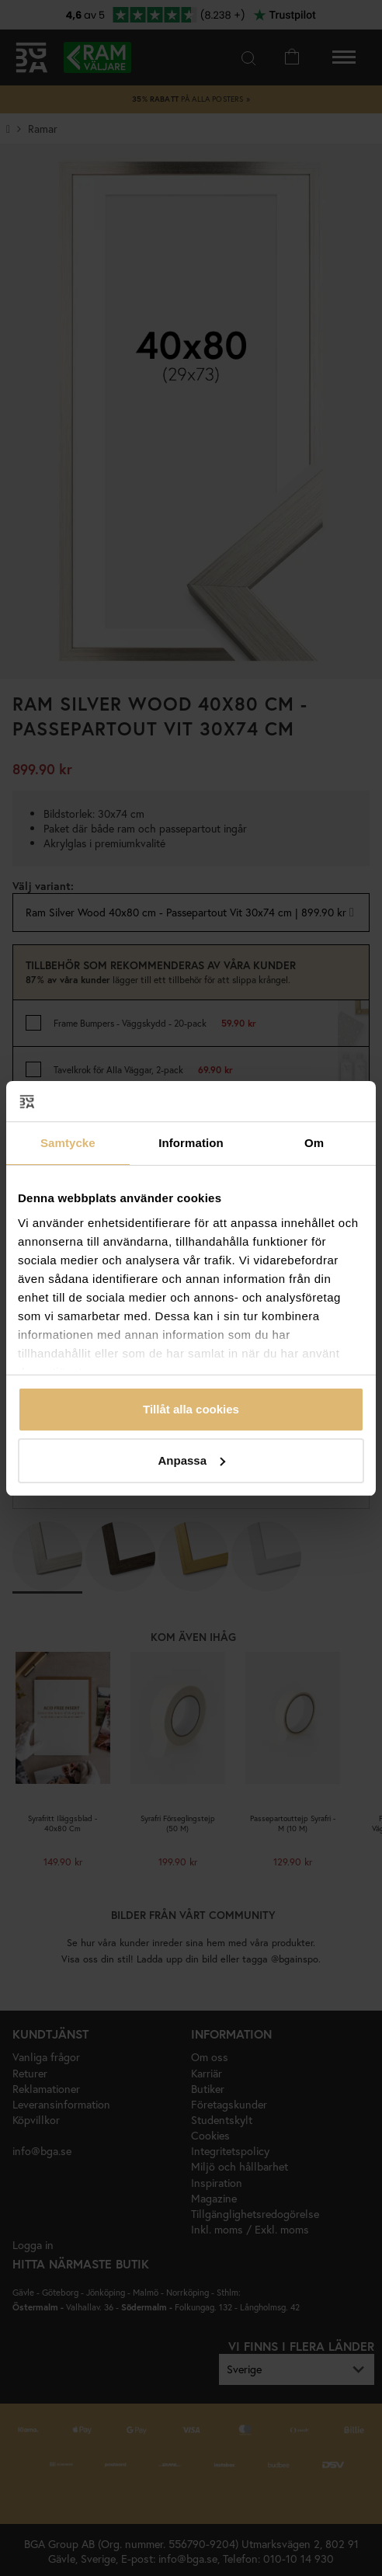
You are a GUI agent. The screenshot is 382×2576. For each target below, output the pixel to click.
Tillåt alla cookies (191, 1409)
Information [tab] (191, 1142)
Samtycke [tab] (68, 1142)
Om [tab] (314, 1142)
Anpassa (191, 1460)
